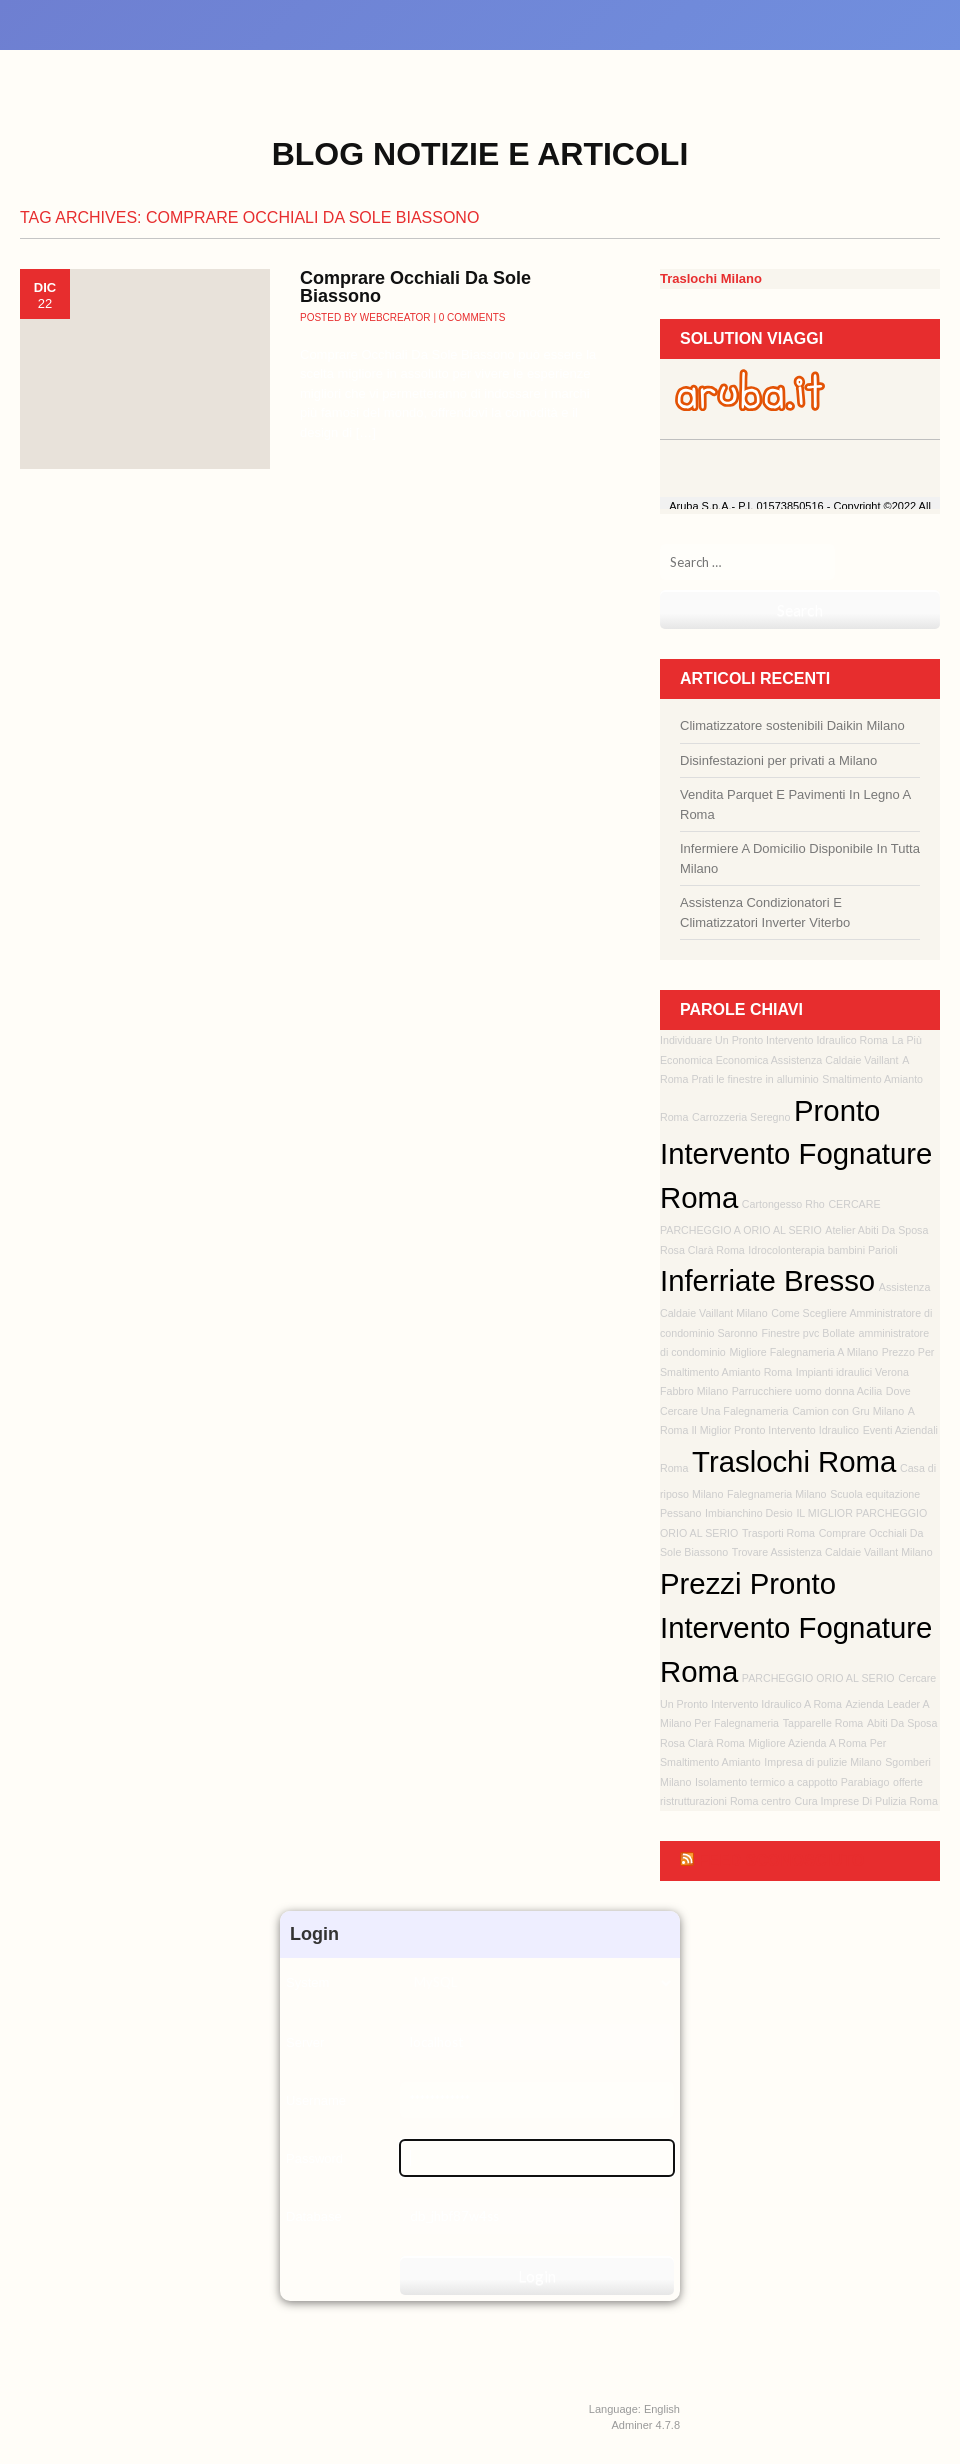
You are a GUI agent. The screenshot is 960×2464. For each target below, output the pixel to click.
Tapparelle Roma (823, 1723)
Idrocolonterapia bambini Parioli (822, 1250)
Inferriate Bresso (767, 1280)
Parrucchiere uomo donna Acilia (807, 1391)
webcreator (395, 317)
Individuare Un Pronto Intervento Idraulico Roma (774, 1040)
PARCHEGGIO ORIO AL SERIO (818, 1678)
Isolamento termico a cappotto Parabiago (792, 1782)
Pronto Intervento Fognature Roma (796, 1154)
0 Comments (472, 317)
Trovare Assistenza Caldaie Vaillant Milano (832, 1552)
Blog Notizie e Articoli (480, 154)
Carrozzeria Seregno (741, 1117)
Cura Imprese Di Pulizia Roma (866, 1801)
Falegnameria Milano (777, 1494)
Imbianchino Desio (749, 1513)
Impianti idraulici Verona (852, 1372)
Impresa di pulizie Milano (822, 1762)
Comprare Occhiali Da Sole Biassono (415, 287)
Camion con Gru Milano (848, 1411)
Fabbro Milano (694, 1391)
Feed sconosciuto (781, 1860)
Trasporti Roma (778, 1533)
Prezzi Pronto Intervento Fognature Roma (796, 1627)
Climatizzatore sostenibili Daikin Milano (792, 725)
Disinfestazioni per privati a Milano (778, 760)
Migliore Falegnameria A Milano (803, 1352)
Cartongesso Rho (783, 1204)
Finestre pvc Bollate (808, 1333)
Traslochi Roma (794, 1461)
